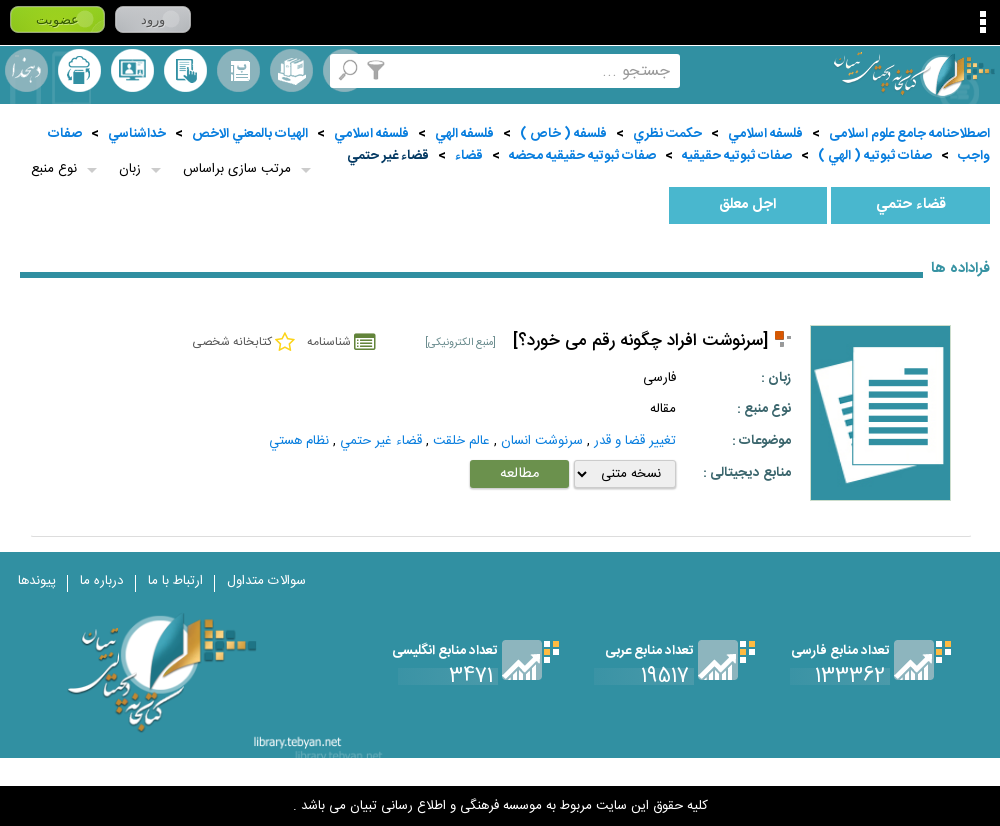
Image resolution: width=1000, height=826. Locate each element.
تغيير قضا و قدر (635, 441)
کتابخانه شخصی (185, 70)
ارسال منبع (79, 70)
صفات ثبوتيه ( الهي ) (875, 156)
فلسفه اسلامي (765, 134)
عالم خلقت (461, 441)
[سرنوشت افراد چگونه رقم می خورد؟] (640, 341)
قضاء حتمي (911, 205)
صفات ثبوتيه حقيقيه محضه (582, 156)
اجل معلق (747, 205)
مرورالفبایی (238, 70)
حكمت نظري (667, 134)
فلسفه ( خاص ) (563, 134)
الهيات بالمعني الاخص (250, 134)
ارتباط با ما (175, 581)
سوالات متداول (266, 581)
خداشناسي (137, 134)
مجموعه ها (291, 70)
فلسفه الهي (464, 134)
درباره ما (102, 581)
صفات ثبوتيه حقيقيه (737, 156)
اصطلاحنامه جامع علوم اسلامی (909, 134)
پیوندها (37, 581)
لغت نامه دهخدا (26, 70)
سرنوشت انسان (542, 441)
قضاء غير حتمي (388, 156)
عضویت (57, 19)
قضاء (469, 156)
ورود (153, 19)
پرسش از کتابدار (132, 70)
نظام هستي (299, 441)
